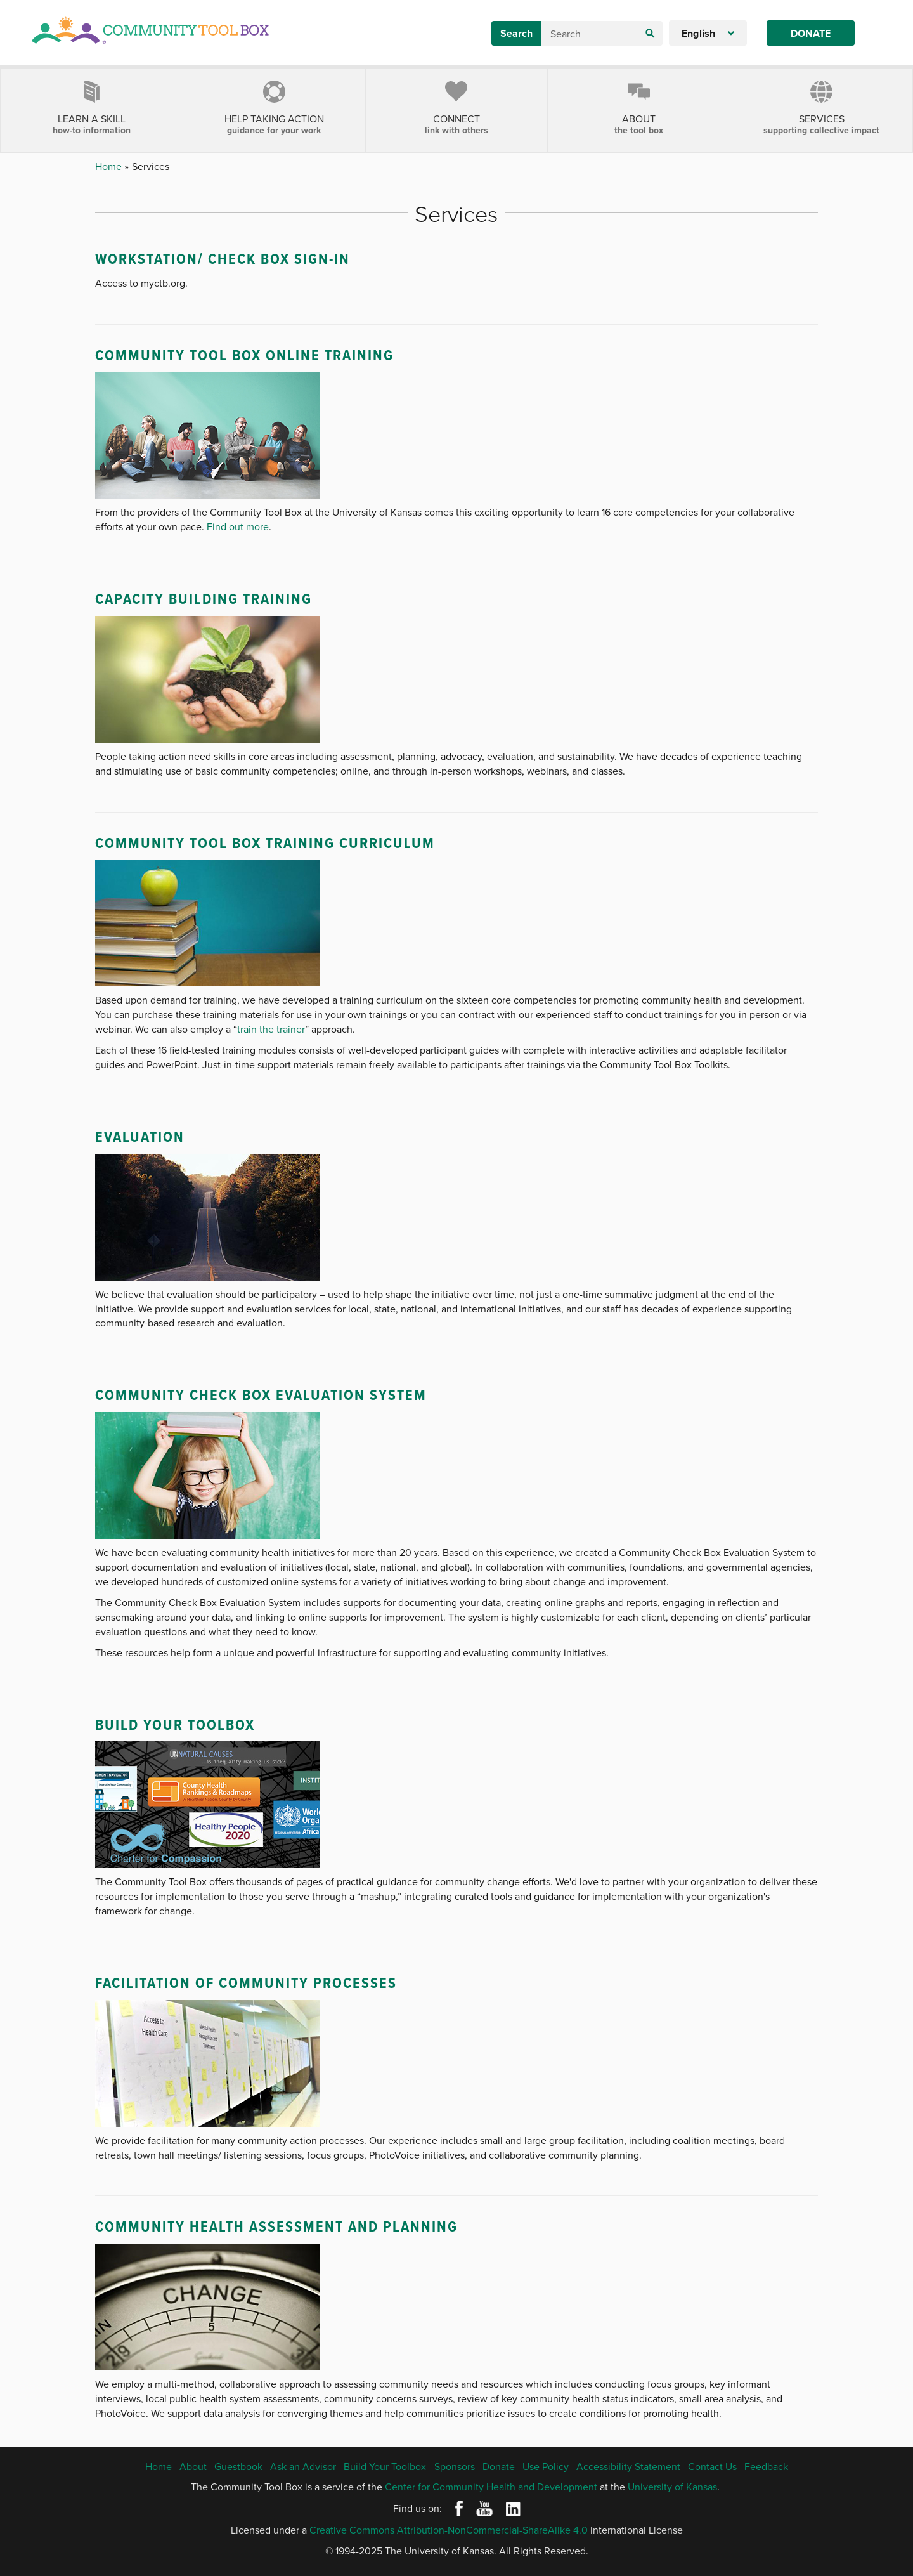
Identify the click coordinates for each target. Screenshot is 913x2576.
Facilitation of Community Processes (246, 1982)
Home (109, 166)
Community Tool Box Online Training (244, 355)
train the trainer (271, 1029)
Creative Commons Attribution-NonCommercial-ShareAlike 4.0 (448, 2530)
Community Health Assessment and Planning (276, 2226)
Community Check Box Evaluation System (261, 1394)
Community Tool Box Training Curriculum (265, 843)
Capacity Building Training (203, 598)
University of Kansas (672, 2487)
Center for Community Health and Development (491, 2487)
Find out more (238, 526)
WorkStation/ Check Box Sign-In (222, 258)
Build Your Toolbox (175, 1724)
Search (516, 33)
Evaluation (140, 1136)
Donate (811, 33)
